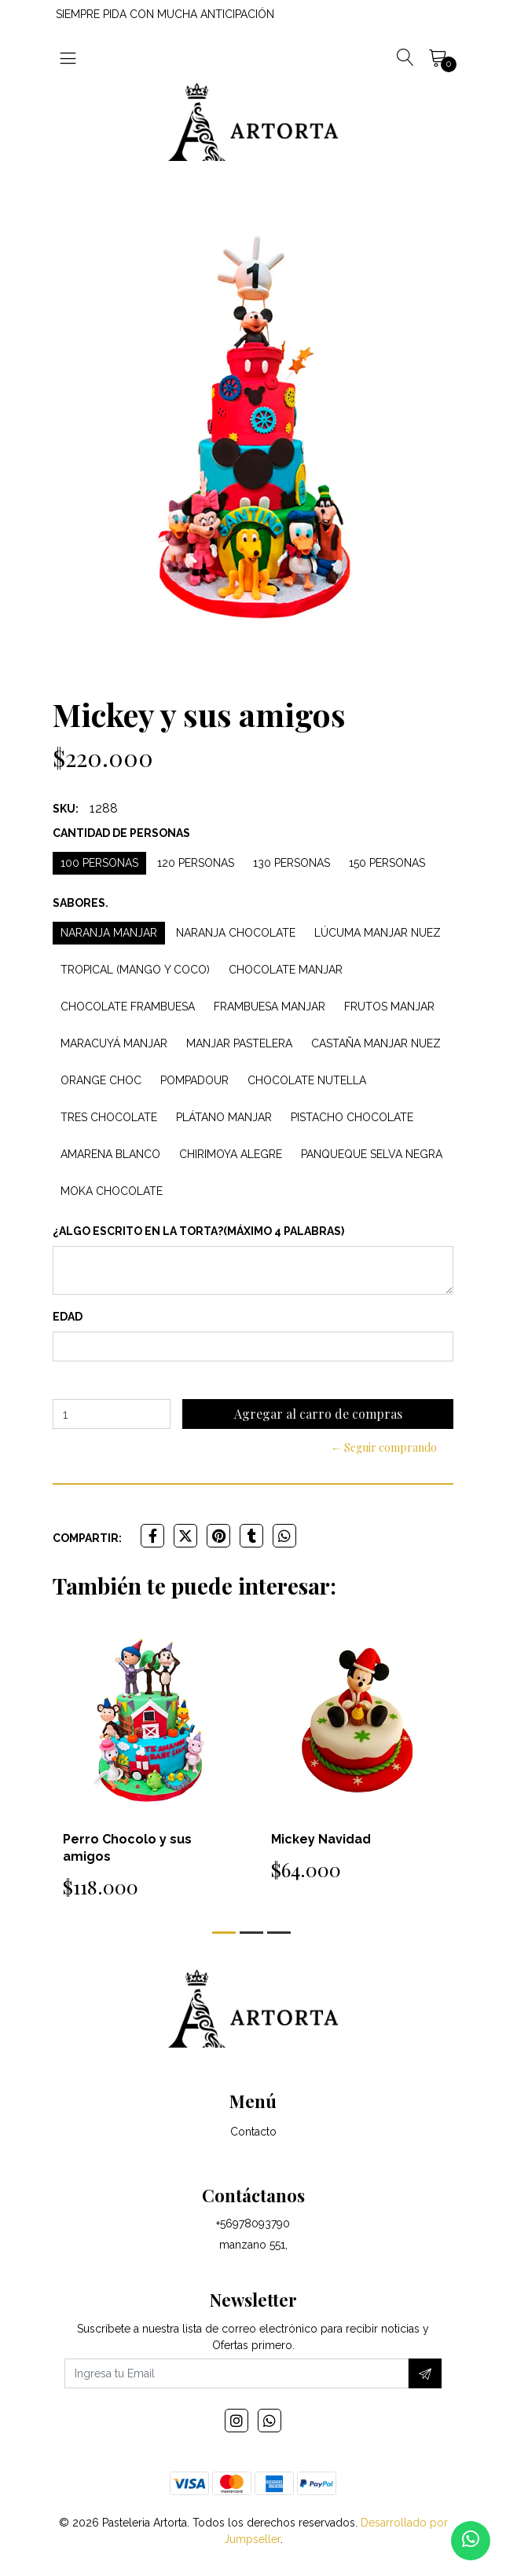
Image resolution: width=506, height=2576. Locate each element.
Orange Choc (100, 1080)
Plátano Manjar (224, 1117)
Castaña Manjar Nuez (376, 1043)
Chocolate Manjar (286, 969)
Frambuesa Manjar (269, 1006)
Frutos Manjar (389, 1006)
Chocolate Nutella (307, 1080)
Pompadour (194, 1080)
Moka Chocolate (111, 1191)
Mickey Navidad (321, 1839)
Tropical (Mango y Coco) (135, 969)
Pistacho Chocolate (352, 1117)
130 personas (291, 863)
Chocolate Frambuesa (127, 1006)
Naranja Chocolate (235, 932)
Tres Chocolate (108, 1117)
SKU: (66, 808)
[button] (224, 1932)
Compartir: (87, 1538)
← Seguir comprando (384, 1447)
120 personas (195, 863)
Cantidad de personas (121, 833)
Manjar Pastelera (239, 1043)
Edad (67, 1316)
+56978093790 (253, 2223)
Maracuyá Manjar (113, 1043)
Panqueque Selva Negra (371, 1154)
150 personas (387, 863)
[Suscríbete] (425, 2373)
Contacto (253, 2131)
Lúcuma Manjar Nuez (377, 932)
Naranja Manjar (108, 932)
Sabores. (80, 903)
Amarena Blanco (110, 1154)
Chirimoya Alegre (230, 1154)
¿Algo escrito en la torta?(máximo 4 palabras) (198, 1231)
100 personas (99, 863)
